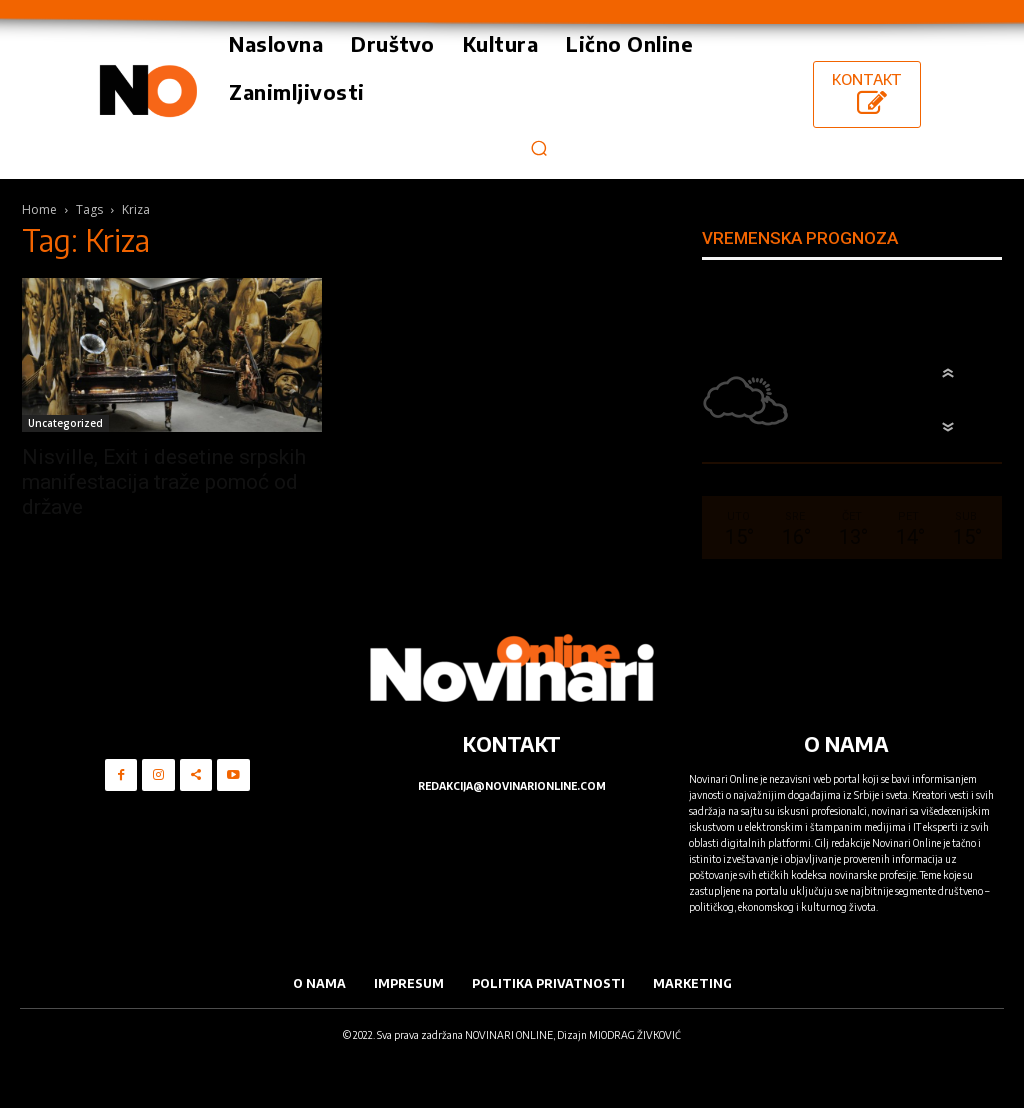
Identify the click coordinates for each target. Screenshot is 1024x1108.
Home (39, 209)
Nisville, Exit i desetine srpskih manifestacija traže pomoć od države (164, 482)
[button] (538, 147)
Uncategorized (65, 423)
